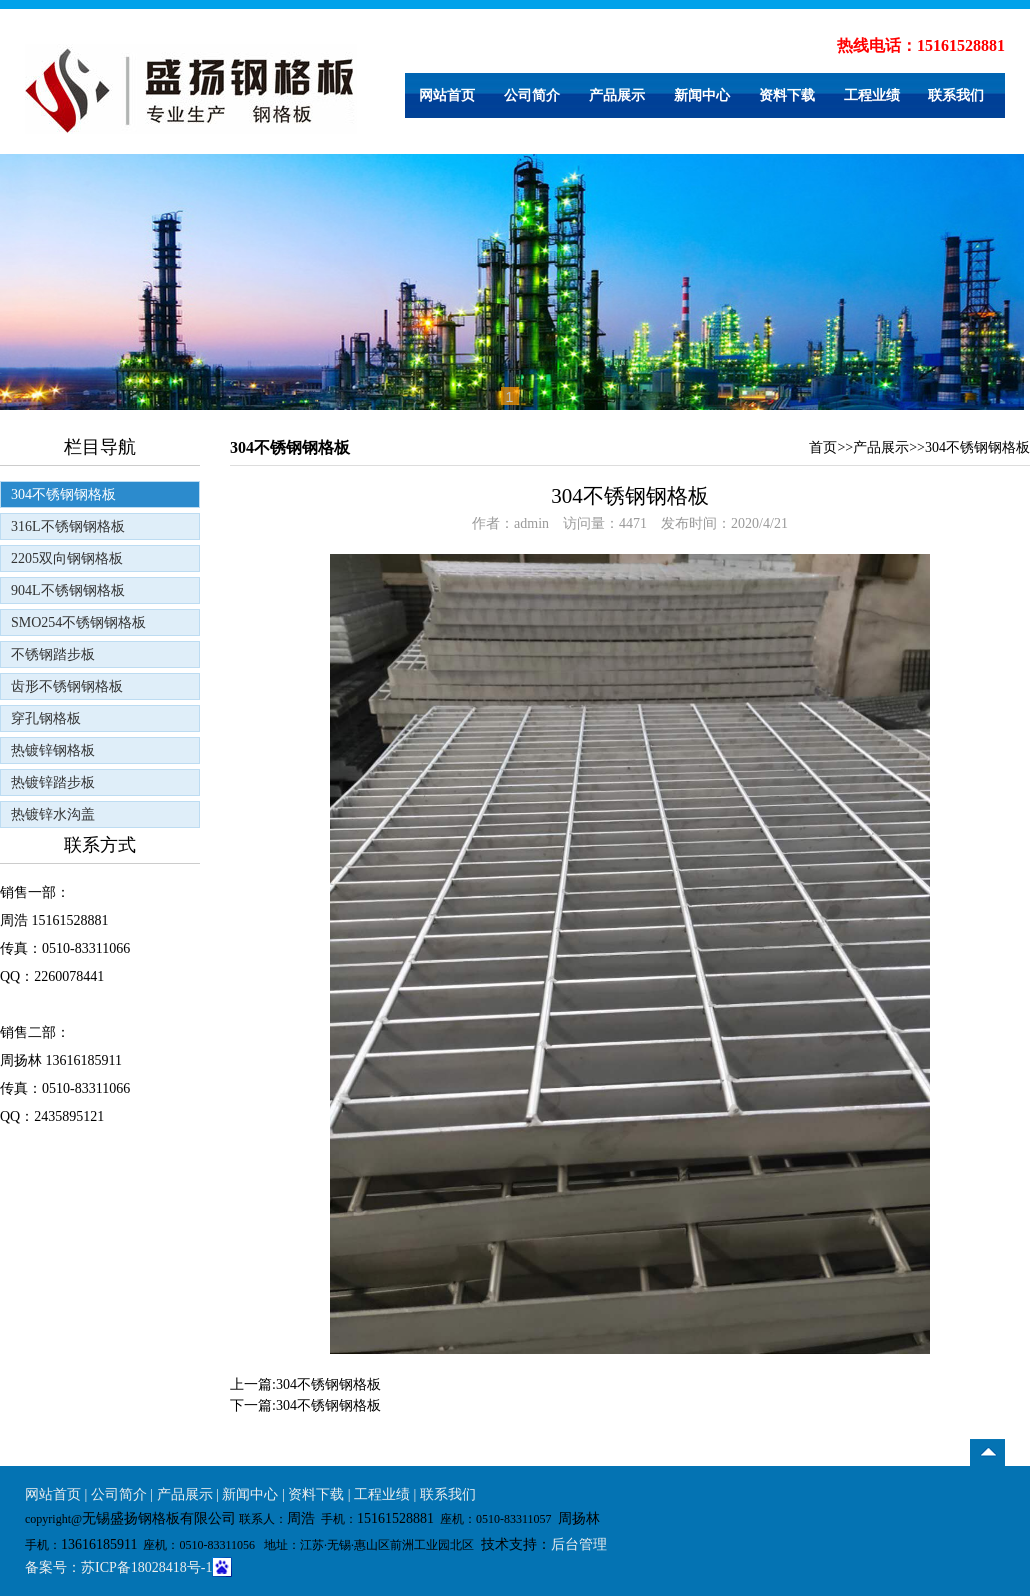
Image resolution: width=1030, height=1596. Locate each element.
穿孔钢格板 (46, 718)
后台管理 (579, 1544)
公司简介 (532, 95)
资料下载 (787, 95)
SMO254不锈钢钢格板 (78, 622)
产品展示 (617, 95)
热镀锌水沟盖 (53, 814)
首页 (823, 447)
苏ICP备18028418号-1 (146, 1567)
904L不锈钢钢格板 (68, 590)
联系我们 (956, 95)
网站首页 (447, 95)
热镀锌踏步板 (53, 782)
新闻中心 (702, 95)
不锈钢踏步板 (53, 654)
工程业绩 (872, 95)
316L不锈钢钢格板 (68, 526)
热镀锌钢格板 (53, 750)
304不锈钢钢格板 (63, 494)
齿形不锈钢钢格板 (67, 686)
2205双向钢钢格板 (67, 558)
